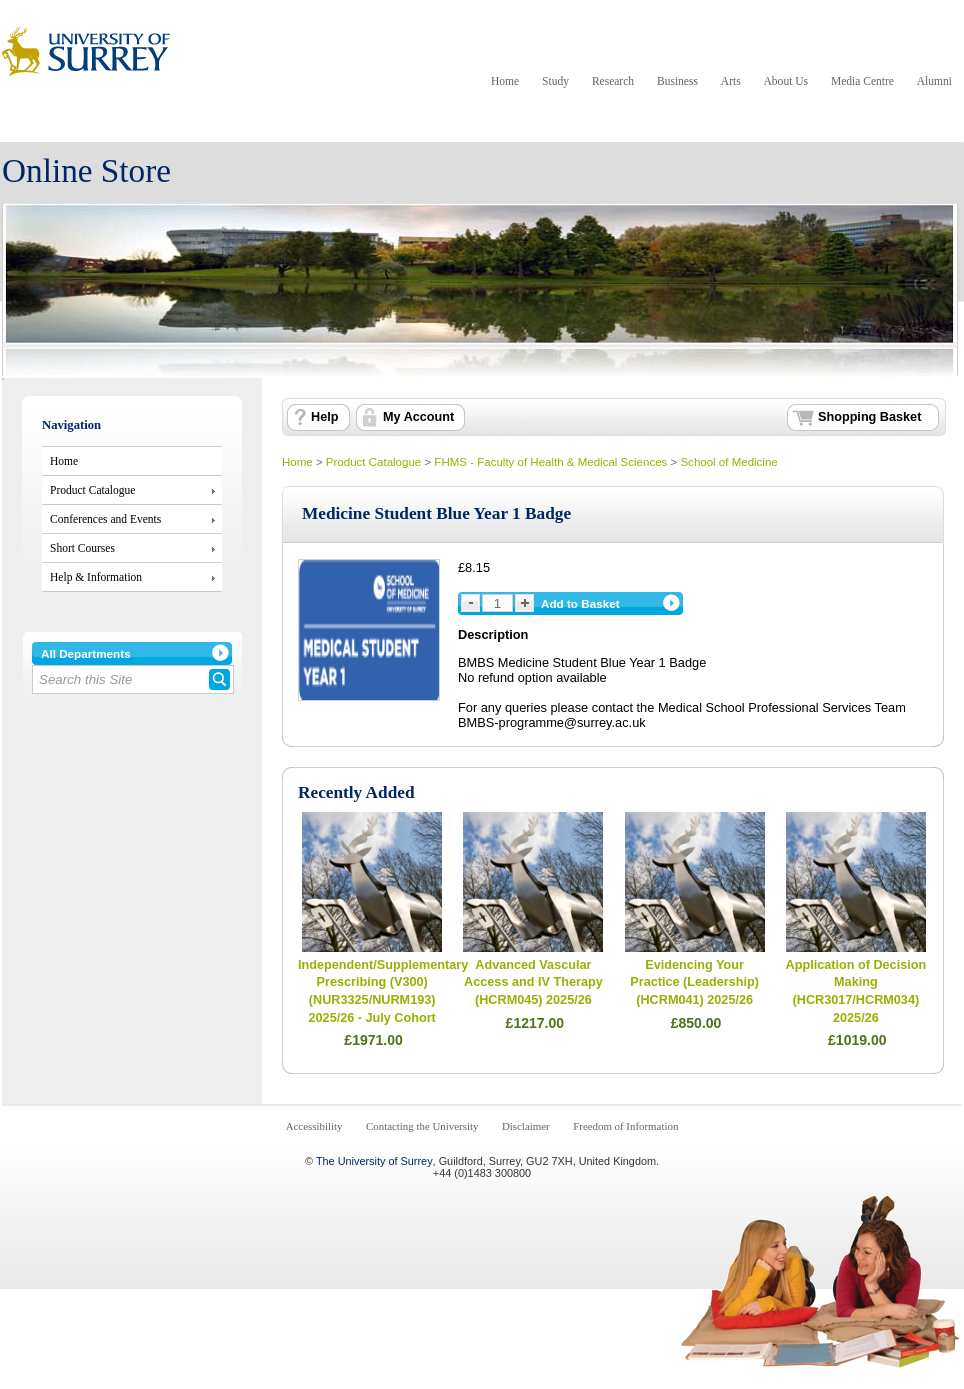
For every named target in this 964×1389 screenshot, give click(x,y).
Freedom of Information (625, 1126)
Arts (731, 81)
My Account (418, 417)
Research (613, 81)
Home (505, 81)
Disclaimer (526, 1126)
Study (555, 81)
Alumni (934, 81)
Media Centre (862, 81)
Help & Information (96, 577)
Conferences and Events (105, 519)
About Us (786, 81)
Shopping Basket (869, 417)
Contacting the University (422, 1126)
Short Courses (82, 548)
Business (677, 81)
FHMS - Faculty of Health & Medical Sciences (550, 462)
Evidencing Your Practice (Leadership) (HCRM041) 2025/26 (694, 982)
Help (324, 417)
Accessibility (314, 1126)
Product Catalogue (92, 490)
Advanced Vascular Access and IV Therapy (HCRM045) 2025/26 (533, 982)
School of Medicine (728, 462)
